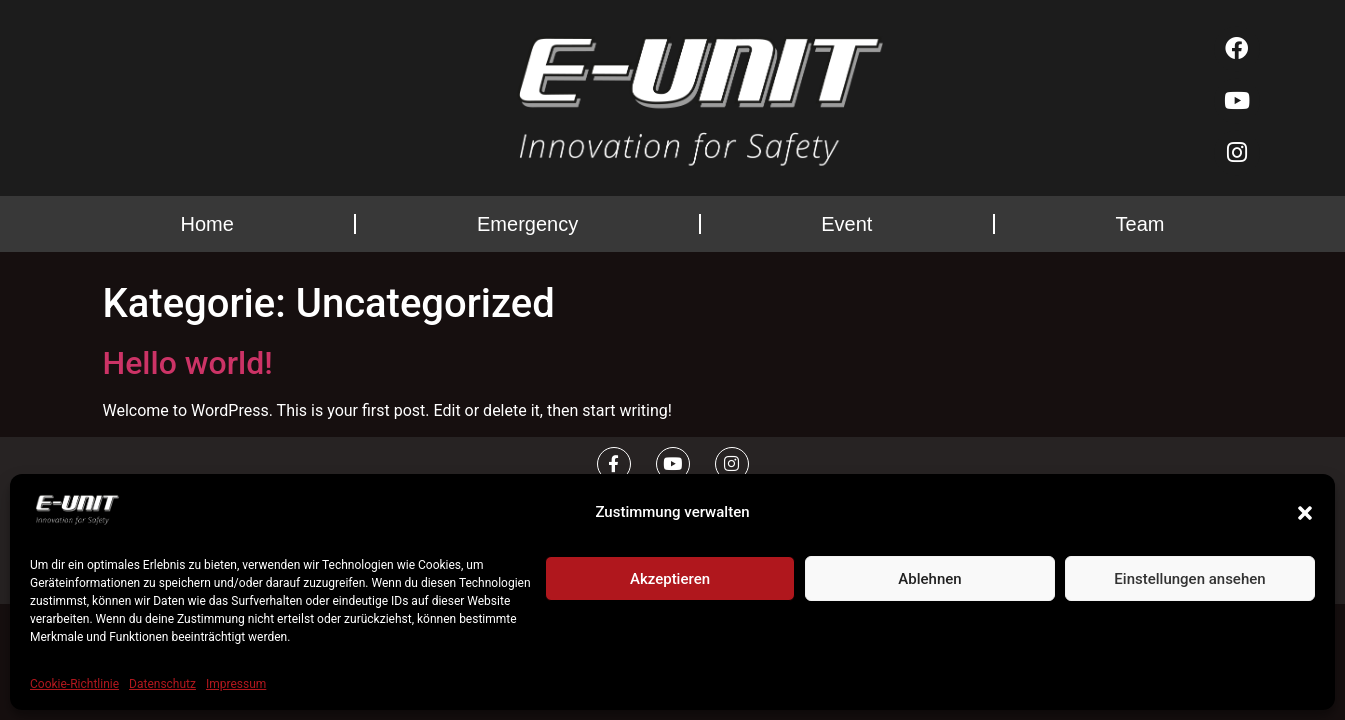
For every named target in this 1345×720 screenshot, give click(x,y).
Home (207, 224)
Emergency (527, 224)
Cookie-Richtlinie (74, 684)
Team (1140, 224)
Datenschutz (162, 684)
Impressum (236, 684)
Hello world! (188, 363)
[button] (1305, 513)
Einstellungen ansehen (1189, 579)
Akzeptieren (670, 579)
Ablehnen (929, 579)
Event (846, 224)
